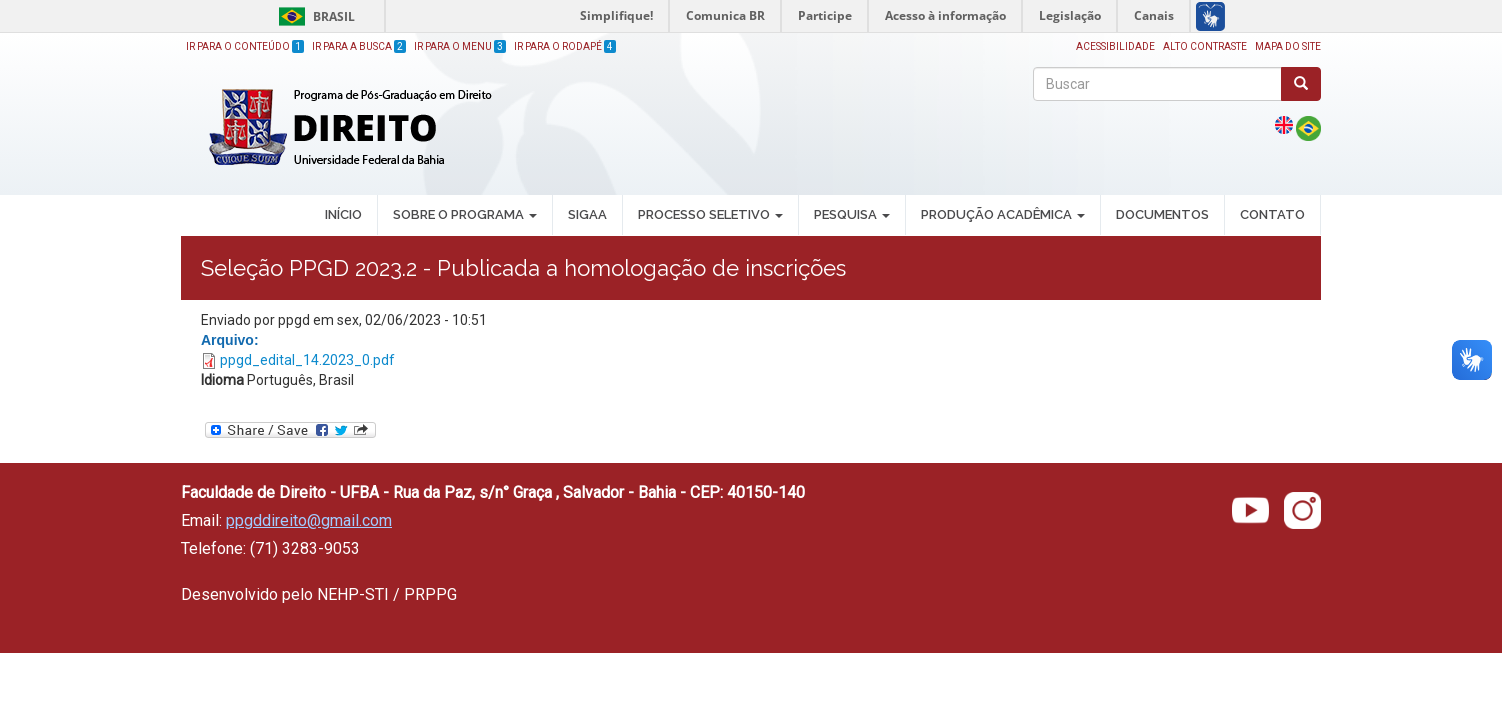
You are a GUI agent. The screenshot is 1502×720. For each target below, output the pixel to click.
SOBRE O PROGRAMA (465, 214)
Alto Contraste (1205, 46)
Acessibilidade (1115, 46)
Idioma (222, 380)
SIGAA (587, 214)
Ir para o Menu (460, 46)
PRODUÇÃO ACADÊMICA (1003, 214)
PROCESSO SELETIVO (710, 214)
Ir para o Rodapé (565, 46)
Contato (1272, 214)
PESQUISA (852, 214)
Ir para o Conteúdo (245, 46)
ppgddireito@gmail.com (309, 520)
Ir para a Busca (359, 46)
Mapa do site (1288, 46)
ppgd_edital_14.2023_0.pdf (307, 360)
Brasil (313, 16)
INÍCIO (343, 214)
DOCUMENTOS (1162, 214)
